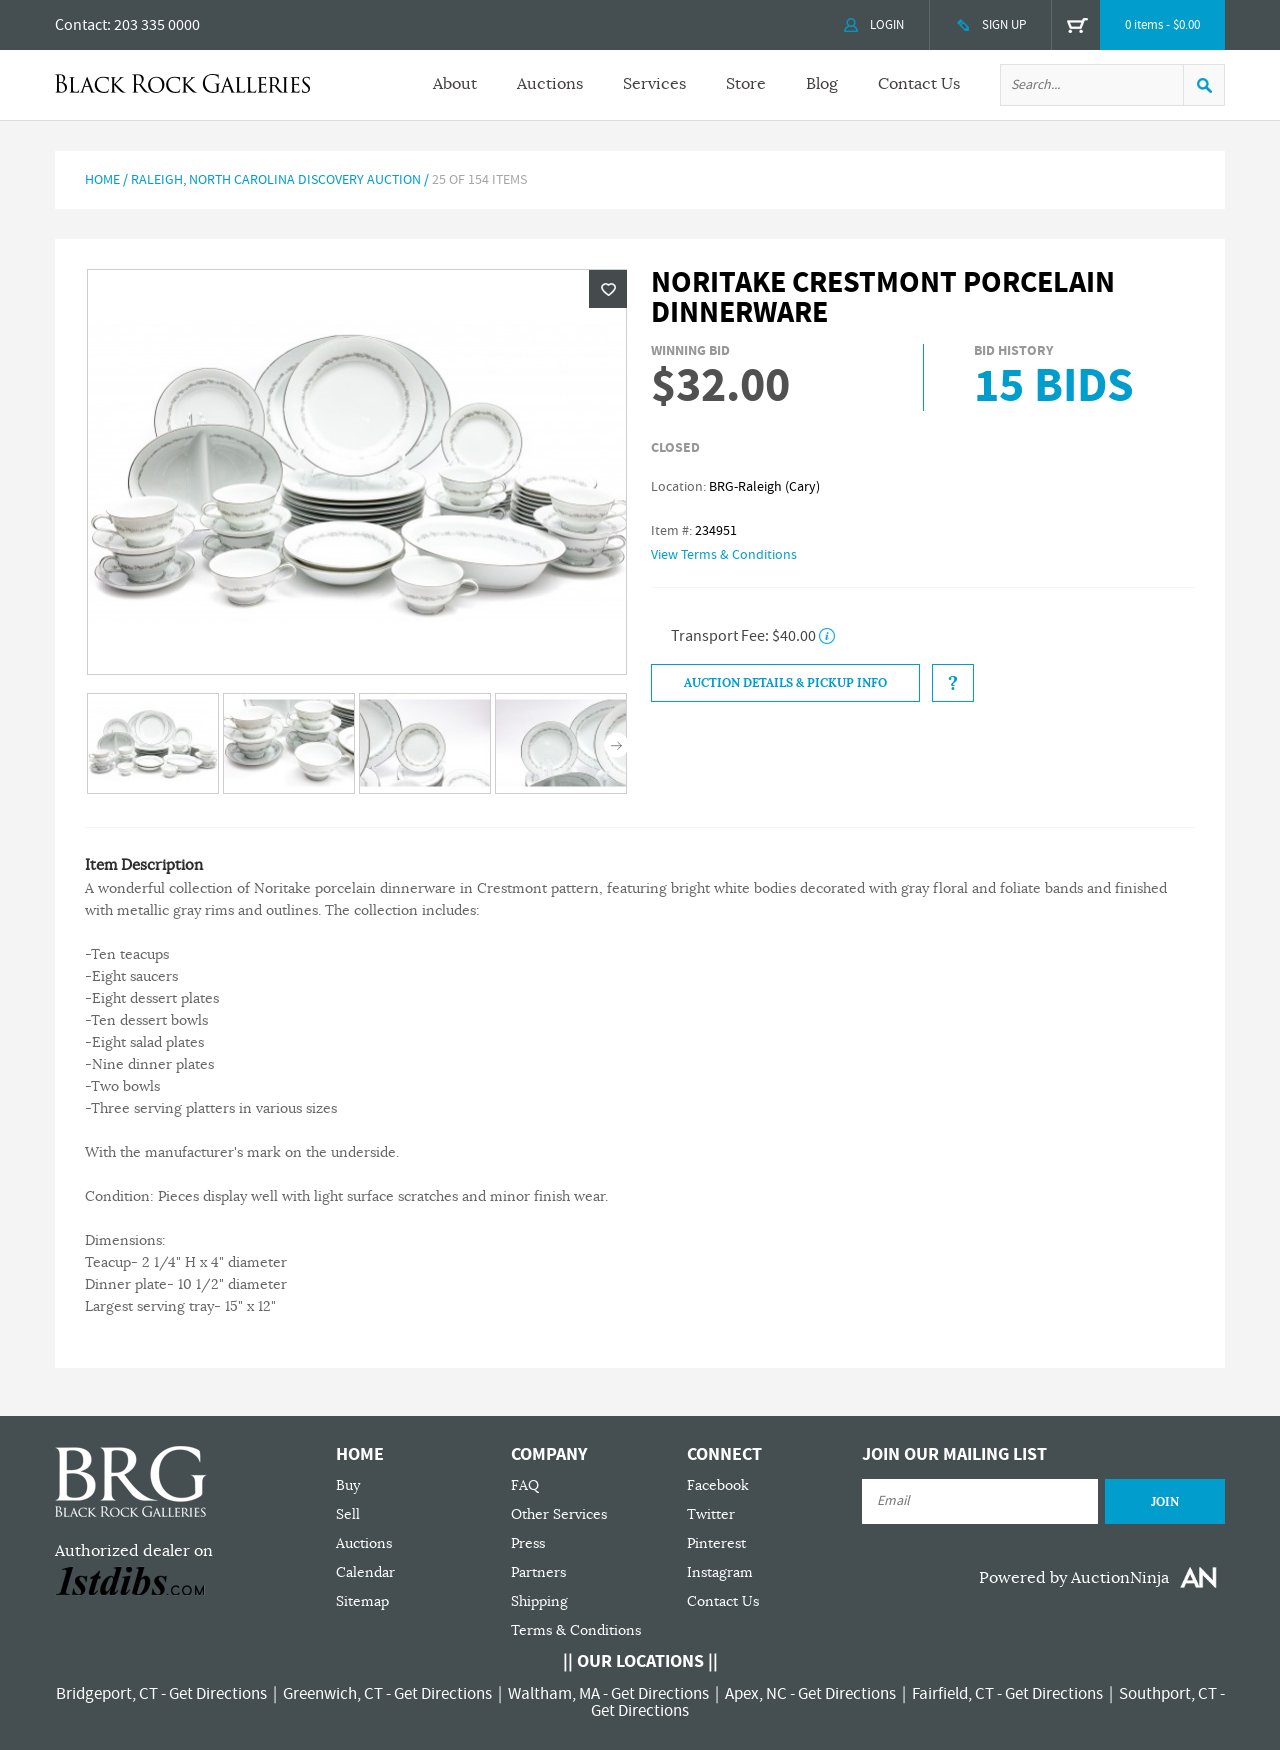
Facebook (718, 1485)
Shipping (539, 1601)
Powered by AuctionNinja (1074, 1578)
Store (746, 84)
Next (616, 745)
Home (102, 180)
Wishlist (608, 289)
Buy (348, 1485)
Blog (822, 84)
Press (528, 1543)
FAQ (525, 1485)
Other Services (559, 1514)
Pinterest (716, 1543)
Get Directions (218, 1694)
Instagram (720, 1572)
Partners (538, 1572)
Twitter (711, 1514)
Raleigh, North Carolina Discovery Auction (276, 180)
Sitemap (362, 1601)
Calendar (365, 1572)
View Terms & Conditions (724, 555)
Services (654, 84)
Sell (348, 1514)
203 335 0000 (157, 25)
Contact (81, 25)
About (455, 84)
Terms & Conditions (576, 1630)
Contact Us (919, 84)
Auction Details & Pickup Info (785, 683)
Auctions (550, 84)
